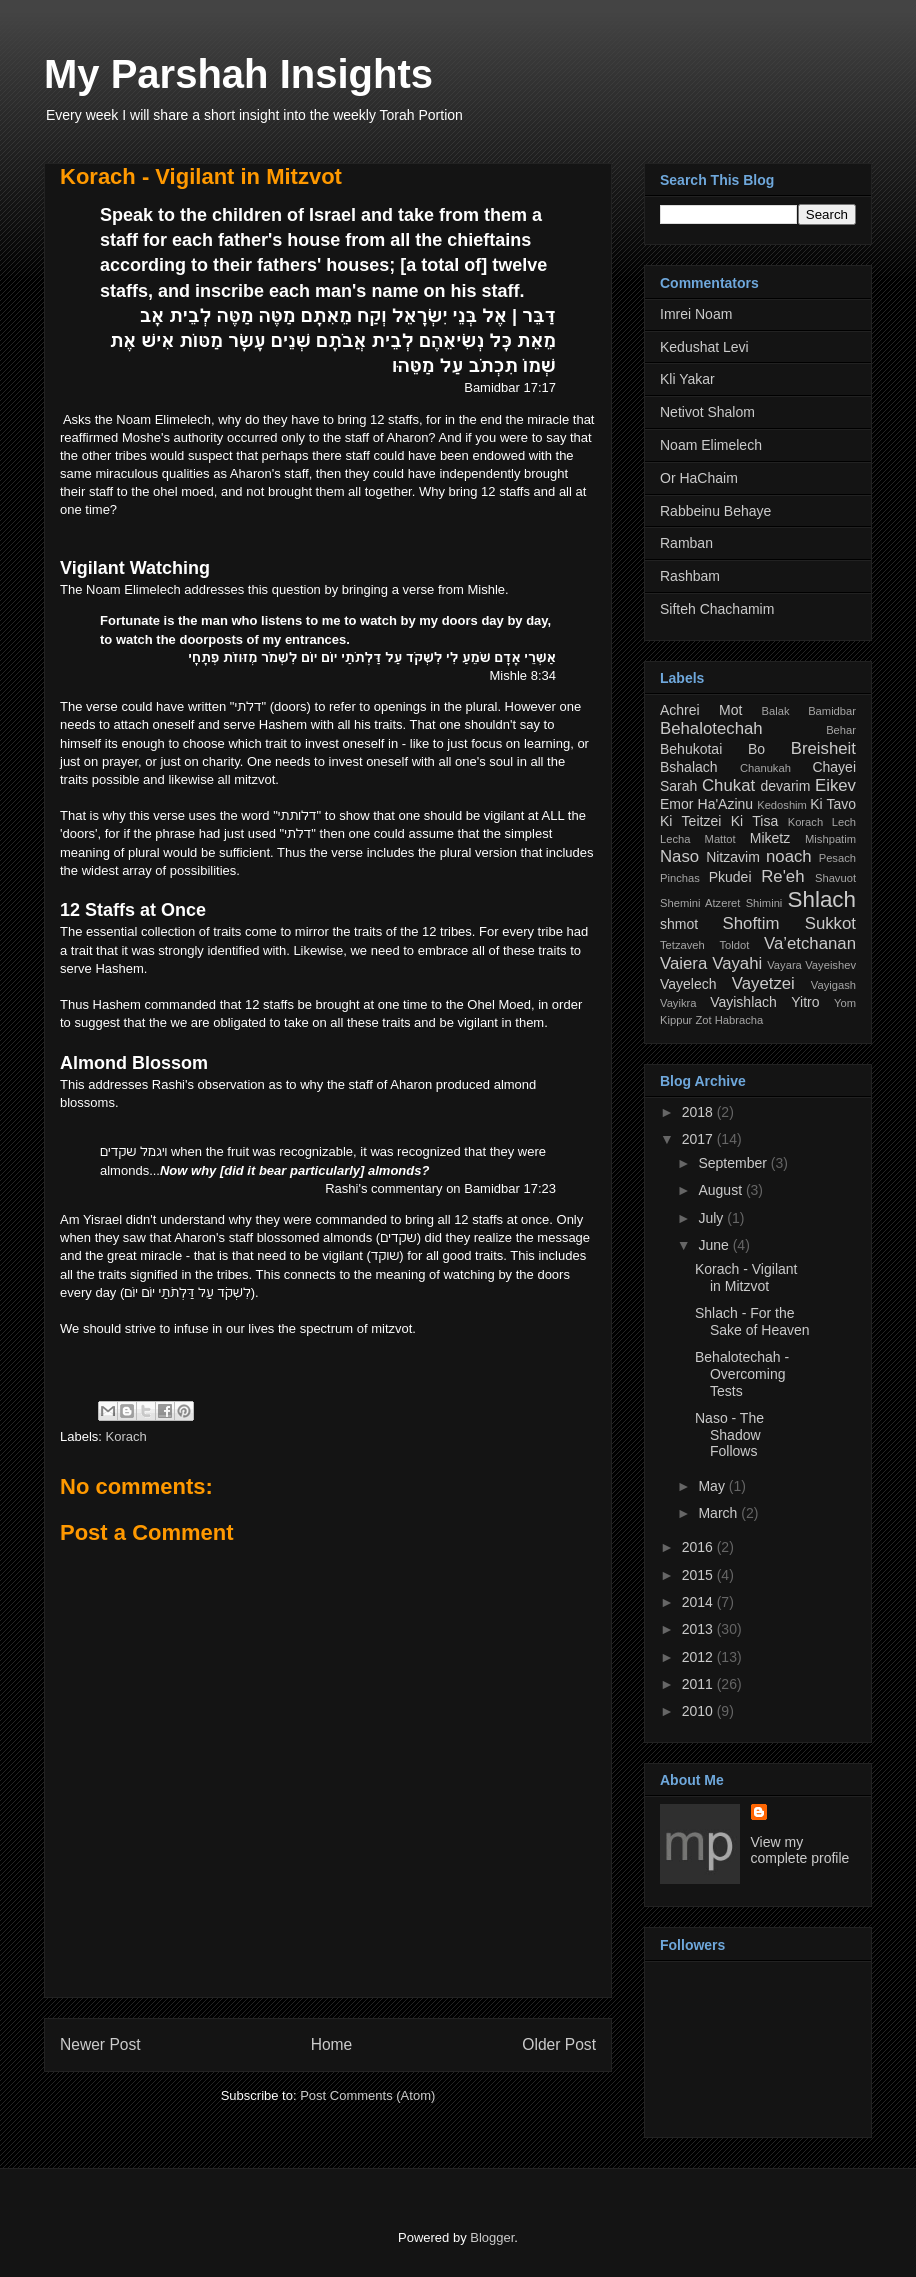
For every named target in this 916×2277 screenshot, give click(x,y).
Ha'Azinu (726, 804)
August (721, 1190)
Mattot (720, 839)
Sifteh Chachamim (717, 609)
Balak (776, 711)
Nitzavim (733, 857)
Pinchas (680, 878)
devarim (786, 786)
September (734, 1163)
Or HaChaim (699, 478)
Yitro (805, 1002)
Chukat (728, 785)
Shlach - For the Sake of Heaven (752, 1321)
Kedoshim (782, 805)
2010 (699, 1711)
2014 (699, 1602)
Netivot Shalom (707, 412)
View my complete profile (800, 1850)
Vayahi (737, 963)
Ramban (686, 543)
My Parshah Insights (238, 74)
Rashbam (690, 576)
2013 (699, 1629)
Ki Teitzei (690, 821)
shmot (679, 924)
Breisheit (823, 748)
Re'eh (782, 876)
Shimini (764, 903)
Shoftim (751, 923)
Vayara (784, 965)
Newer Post (100, 2044)
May (713, 1486)
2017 (699, 1139)
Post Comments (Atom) (367, 2095)
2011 (699, 1684)
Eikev (835, 785)
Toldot (734, 945)
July (712, 1218)
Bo (756, 749)
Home (332, 2044)
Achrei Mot (701, 710)
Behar (841, 730)
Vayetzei (763, 983)
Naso (679, 856)
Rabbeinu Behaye (715, 511)
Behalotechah (711, 728)
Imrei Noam (696, 314)
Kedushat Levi (704, 347)
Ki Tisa (755, 821)
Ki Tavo (833, 804)
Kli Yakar (687, 379)
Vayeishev (830, 965)
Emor (676, 804)
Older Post (559, 2044)
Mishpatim (830, 839)
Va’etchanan (810, 943)
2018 (699, 1112)
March (719, 1513)
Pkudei (730, 877)
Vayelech (688, 984)
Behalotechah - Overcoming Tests (742, 1374)
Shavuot (835, 878)
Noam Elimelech (711, 445)
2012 (699, 1657)
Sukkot (830, 923)
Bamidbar (832, 711)
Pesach (837, 858)
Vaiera (683, 963)
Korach (126, 1436)
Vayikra (678, 1003)
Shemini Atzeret (700, 903)
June (715, 1245)
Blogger (492, 2237)
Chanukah (765, 768)
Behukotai (691, 749)
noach (789, 856)
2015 (699, 1575)
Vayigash (833, 985)
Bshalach (689, 767)
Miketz (770, 838)
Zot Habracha (729, 1020)
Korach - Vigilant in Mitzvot (201, 176)
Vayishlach (743, 1002)
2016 (699, 1547)
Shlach (822, 899)
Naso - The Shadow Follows (729, 1435)
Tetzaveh (682, 945)
